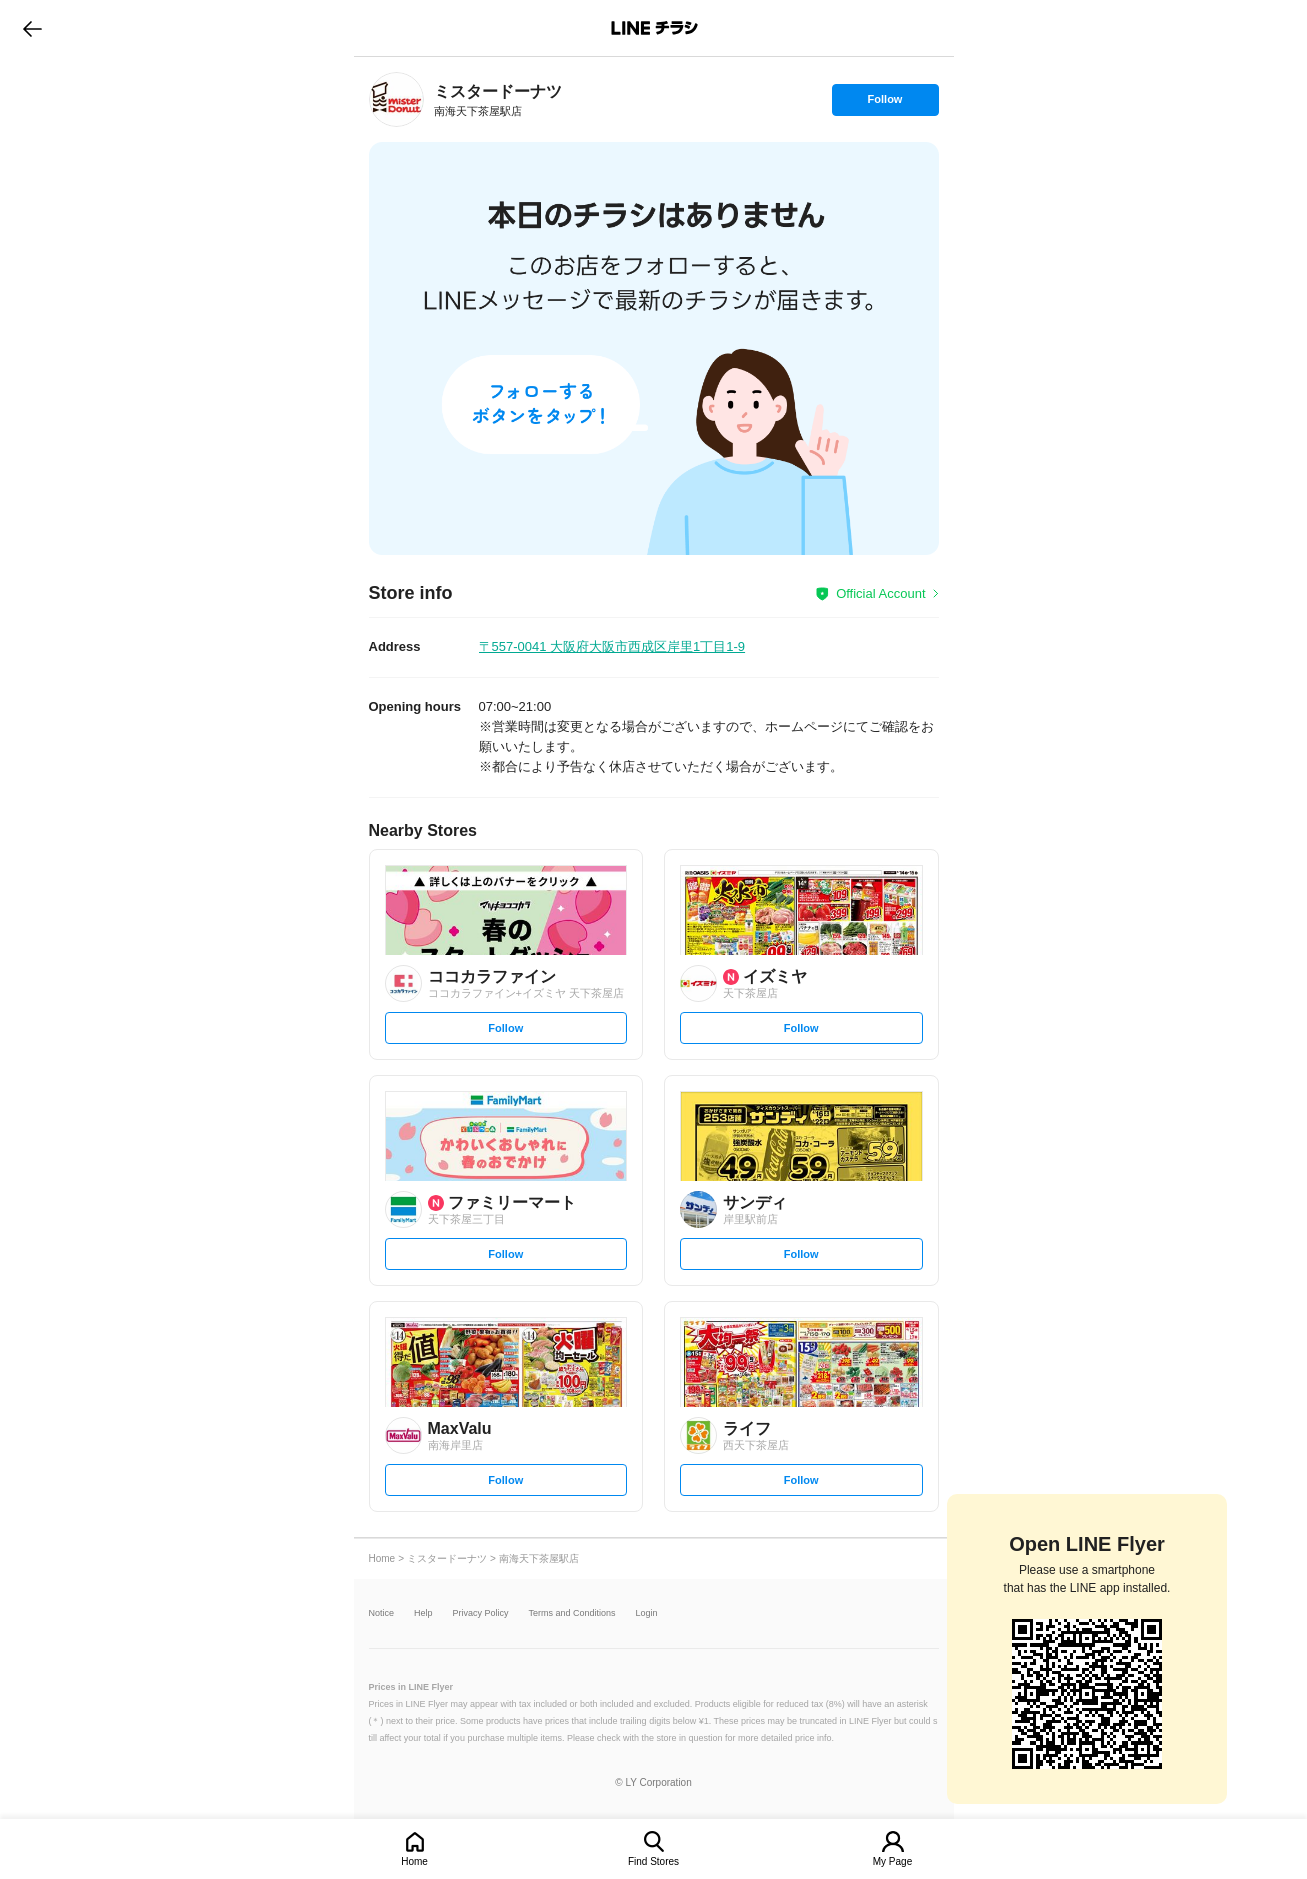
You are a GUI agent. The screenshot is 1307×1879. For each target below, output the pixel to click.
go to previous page (32, 28)
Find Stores (653, 1861)
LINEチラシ (655, 28)
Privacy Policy (481, 1613)
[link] (396, 99)
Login (647, 1613)
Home (414, 1861)
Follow (885, 104)
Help (423, 1613)
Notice (382, 1613)
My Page (892, 1861)
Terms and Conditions (572, 1613)
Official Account (880, 593)
